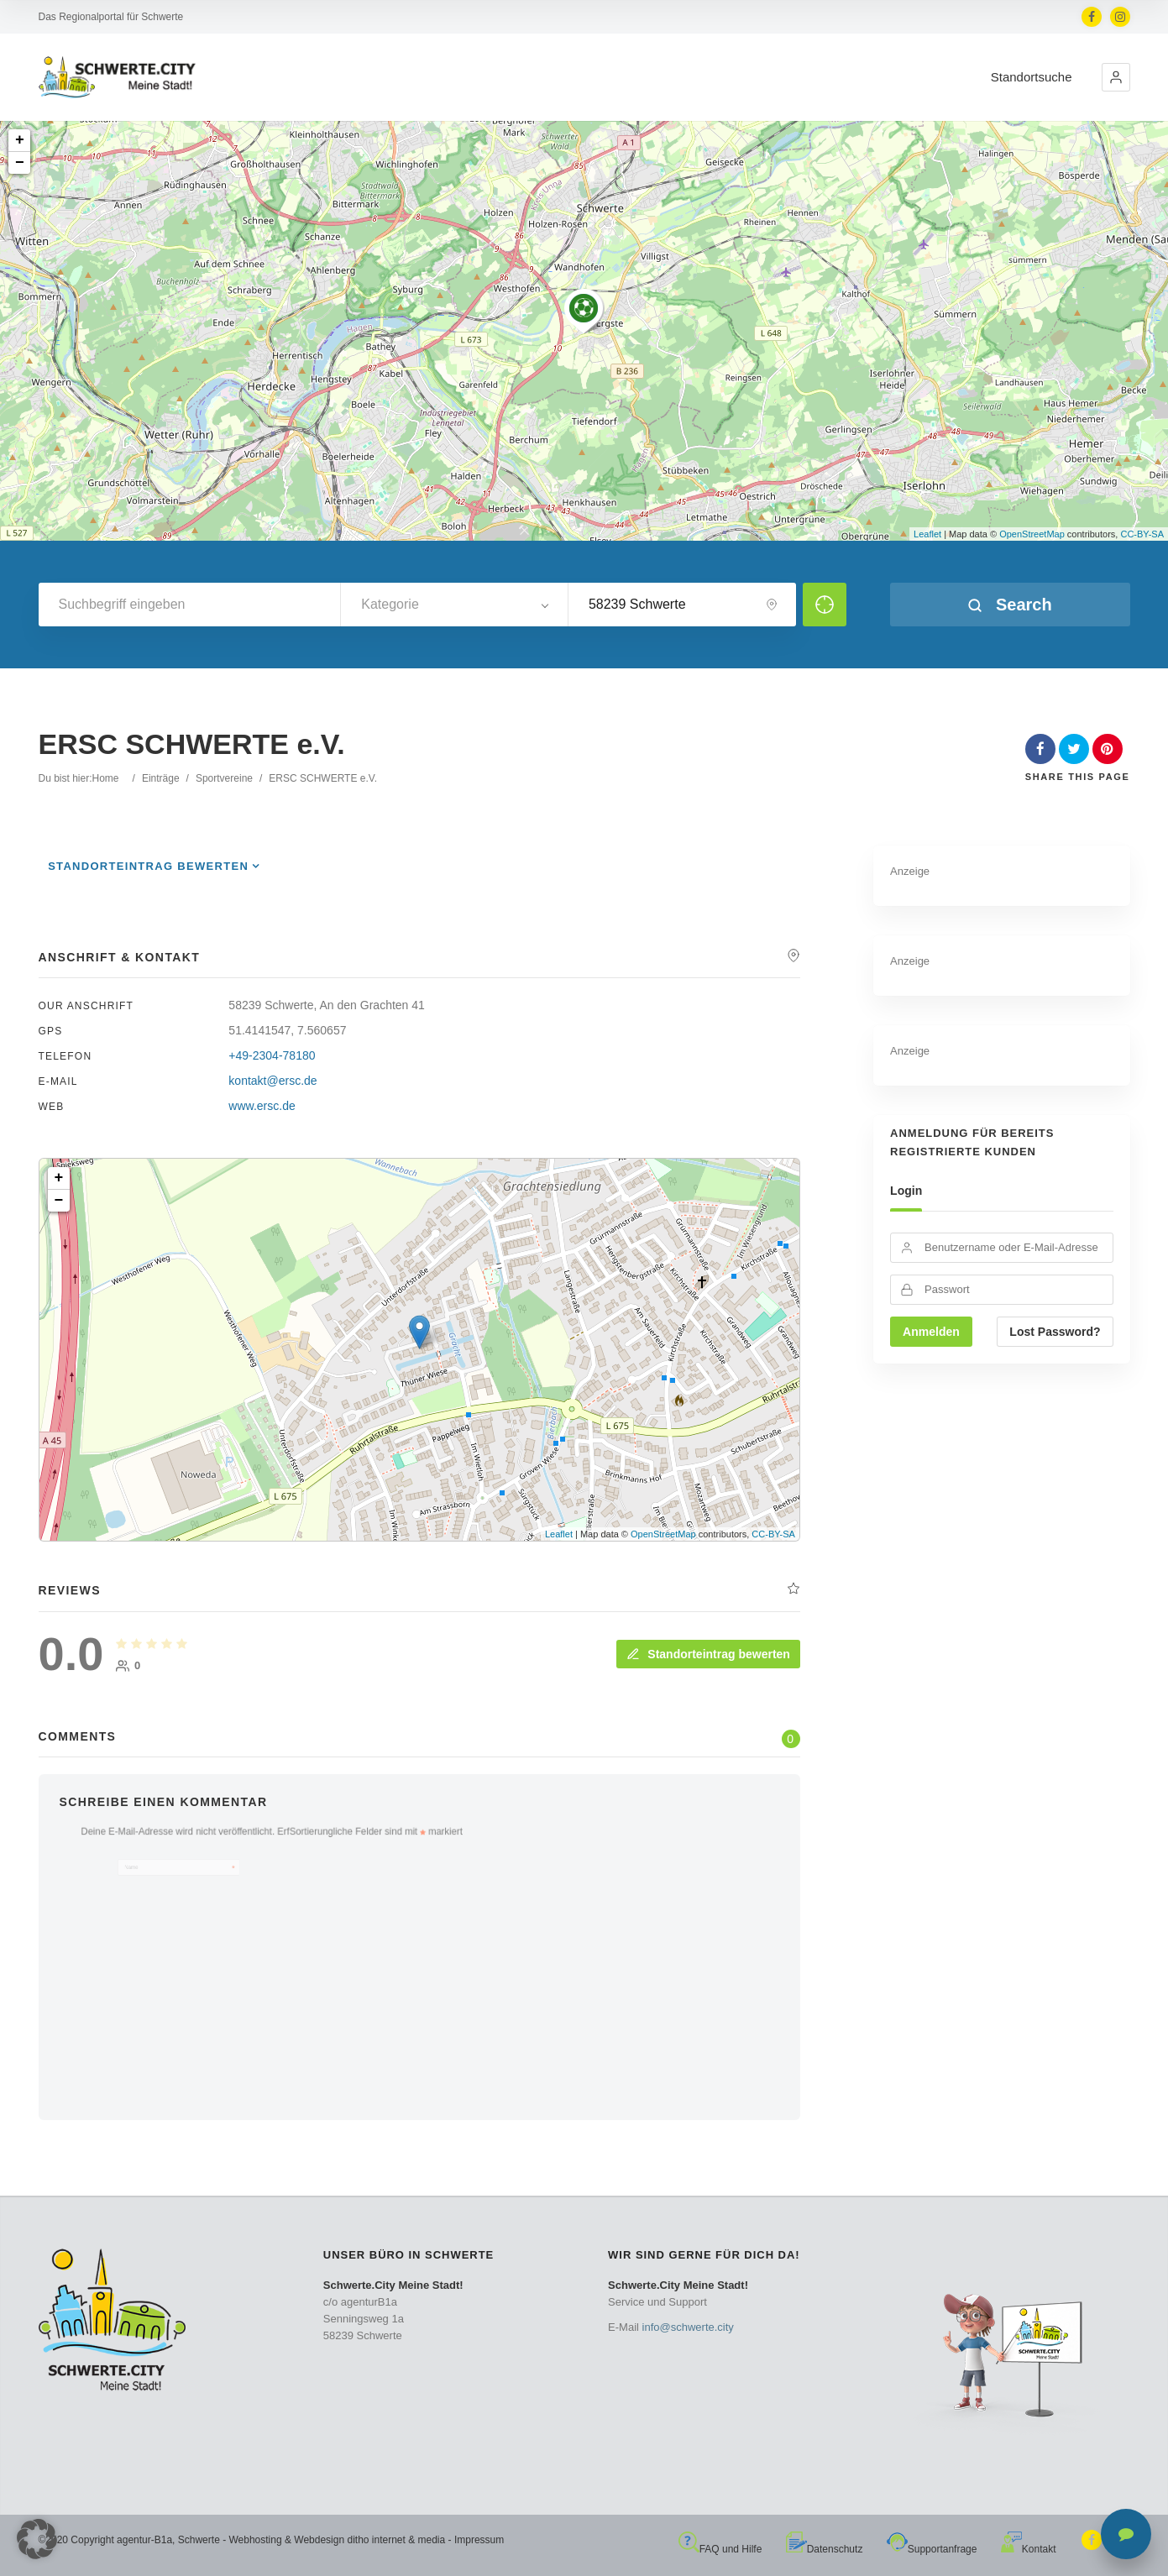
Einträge (161, 778)
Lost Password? (1054, 1331)
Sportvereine (224, 778)
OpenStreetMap (1032, 534)
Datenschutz (824, 2549)
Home (105, 778)
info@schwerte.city (688, 2327)
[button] (1116, 77)
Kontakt (1028, 2549)
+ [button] (19, 140)
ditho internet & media (396, 2540)
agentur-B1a (144, 2540)
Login (906, 1190)
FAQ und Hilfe (720, 2549)
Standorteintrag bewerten (148, 866)
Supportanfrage (932, 2549)
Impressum (479, 2540)
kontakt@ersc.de (272, 1080)
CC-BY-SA (1142, 534)
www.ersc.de (261, 1106)
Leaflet (927, 534)
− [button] (19, 163)
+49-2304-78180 (271, 1055)
